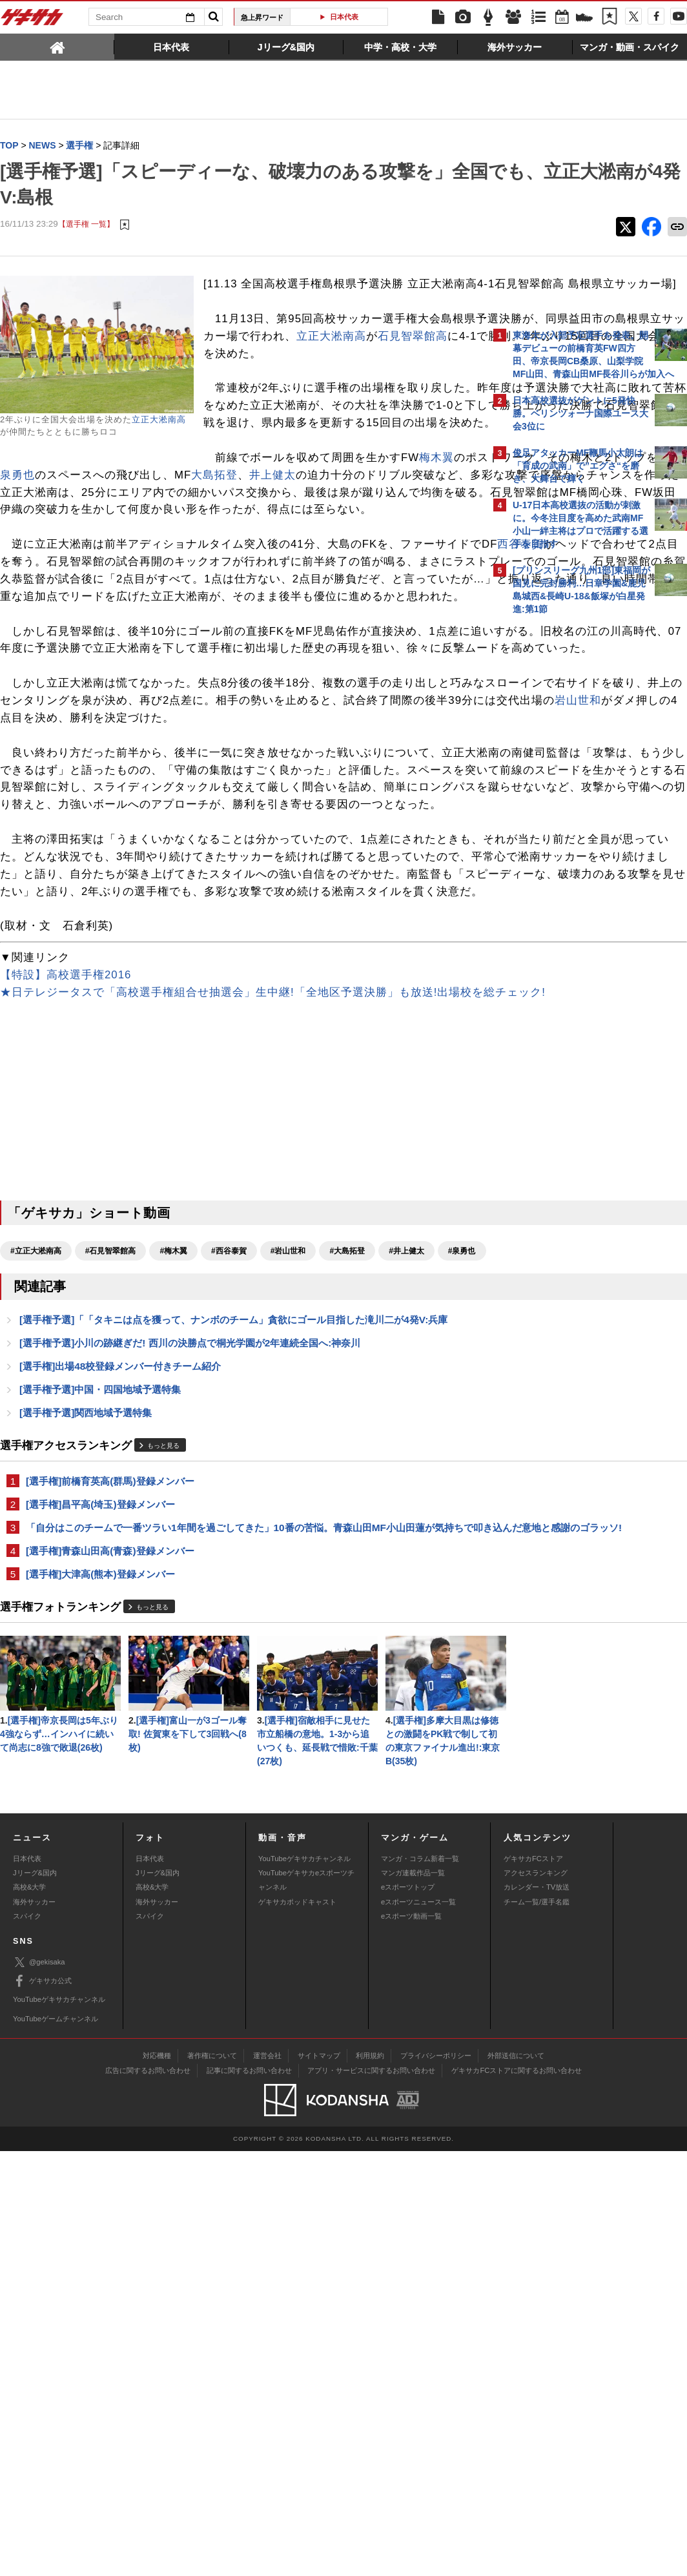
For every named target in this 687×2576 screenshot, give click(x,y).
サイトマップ (319, 2480)
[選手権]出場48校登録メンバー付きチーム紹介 (120, 1634)
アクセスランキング (536, 2298)
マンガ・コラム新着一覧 (420, 2283)
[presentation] (57, 46)
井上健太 (295, 545)
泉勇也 (40, 545)
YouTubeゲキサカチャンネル (304, 2283)
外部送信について (515, 2480)
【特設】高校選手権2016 (65, 1201)
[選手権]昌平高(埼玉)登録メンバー (100, 1774)
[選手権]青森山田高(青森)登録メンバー (110, 1836)
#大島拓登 (347, 1494)
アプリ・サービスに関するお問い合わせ (371, 2495)
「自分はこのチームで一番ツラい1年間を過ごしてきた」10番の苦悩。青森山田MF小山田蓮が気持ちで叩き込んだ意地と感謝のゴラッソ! (240, 1806)
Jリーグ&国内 (35, 2298)
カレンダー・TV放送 (536, 2312)
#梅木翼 (173, 1494)
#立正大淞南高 (35, 1494)
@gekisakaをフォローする (565, 816)
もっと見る (163, 1716)
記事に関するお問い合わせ (249, 2495)
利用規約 (370, 2480)
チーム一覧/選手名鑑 (536, 2327)
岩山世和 (350, 857)
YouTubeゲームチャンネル (55, 2443)
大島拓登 (237, 545)
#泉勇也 (24, 1516)
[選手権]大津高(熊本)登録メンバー (100, 1860)
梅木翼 (233, 527)
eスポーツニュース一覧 (418, 2327)
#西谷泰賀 (229, 1494)
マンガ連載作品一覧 (413, 2298)
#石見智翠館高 (110, 1494)
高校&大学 (29, 2312)
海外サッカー (34, 2327)
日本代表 (344, 17)
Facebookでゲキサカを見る (566, 844)
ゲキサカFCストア (533, 2283)
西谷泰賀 (62, 649)
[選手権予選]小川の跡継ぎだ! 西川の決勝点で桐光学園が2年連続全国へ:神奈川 (189, 1610)
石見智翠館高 (389, 371)
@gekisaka (39, 2387)
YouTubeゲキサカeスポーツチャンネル (306, 2305)
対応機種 (157, 2480)
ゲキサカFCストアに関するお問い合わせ (516, 2495)
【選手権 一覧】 (86, 224)
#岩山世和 (288, 1494)
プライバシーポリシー (435, 2480)
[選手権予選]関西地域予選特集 (85, 1681)
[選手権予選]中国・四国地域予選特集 (100, 1658)
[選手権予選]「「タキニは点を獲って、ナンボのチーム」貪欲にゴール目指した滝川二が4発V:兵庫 (233, 1586)
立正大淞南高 (159, 420)
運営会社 (267, 2480)
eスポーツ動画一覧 (411, 2341)
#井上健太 (406, 1494)
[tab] (57, 46)
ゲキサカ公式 (42, 2406)
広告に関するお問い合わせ (147, 2495)
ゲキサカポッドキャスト (297, 2327)
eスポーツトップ (408, 2312)
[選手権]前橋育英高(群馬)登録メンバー (110, 1751)
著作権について (212, 2480)
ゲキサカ (32, 20)
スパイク (27, 2341)
